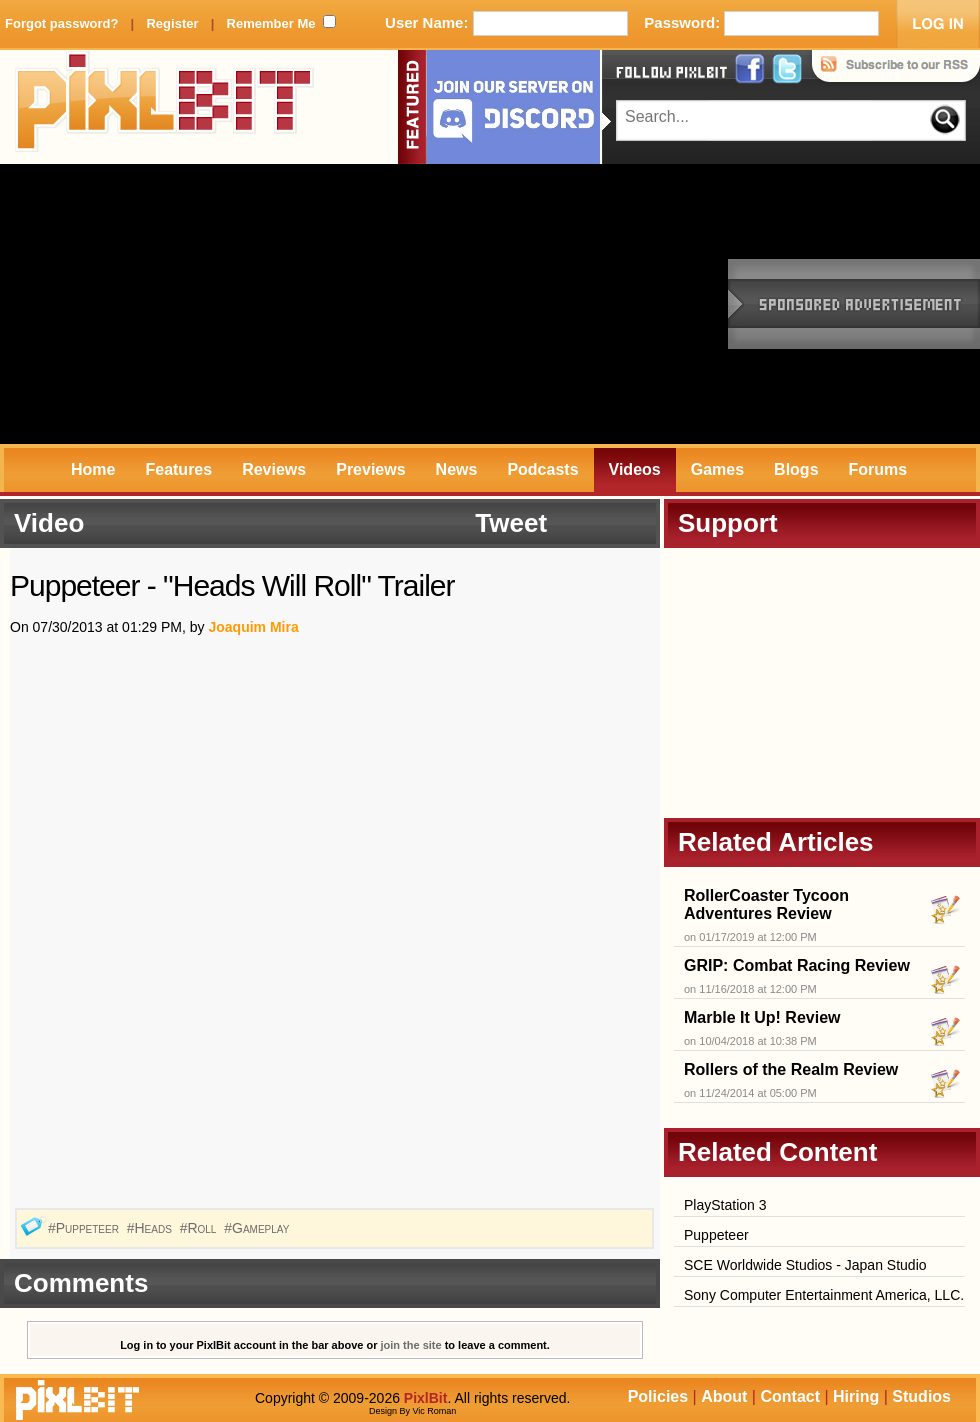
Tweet (511, 523)
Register (172, 23)
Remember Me (271, 23)
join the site (411, 1345)
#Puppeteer (85, 1228)
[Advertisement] (339, 304)
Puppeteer (716, 1235)
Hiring (856, 1396)
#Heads (151, 1228)
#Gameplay (258, 1228)
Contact (790, 1396)
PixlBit (165, 107)
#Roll (200, 1228)
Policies (658, 1396)
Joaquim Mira (253, 627)
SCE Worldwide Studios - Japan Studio (805, 1265)
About (724, 1396)
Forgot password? (61, 23)
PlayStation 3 (725, 1205)
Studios (921, 1396)
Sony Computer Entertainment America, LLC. (824, 1295)
